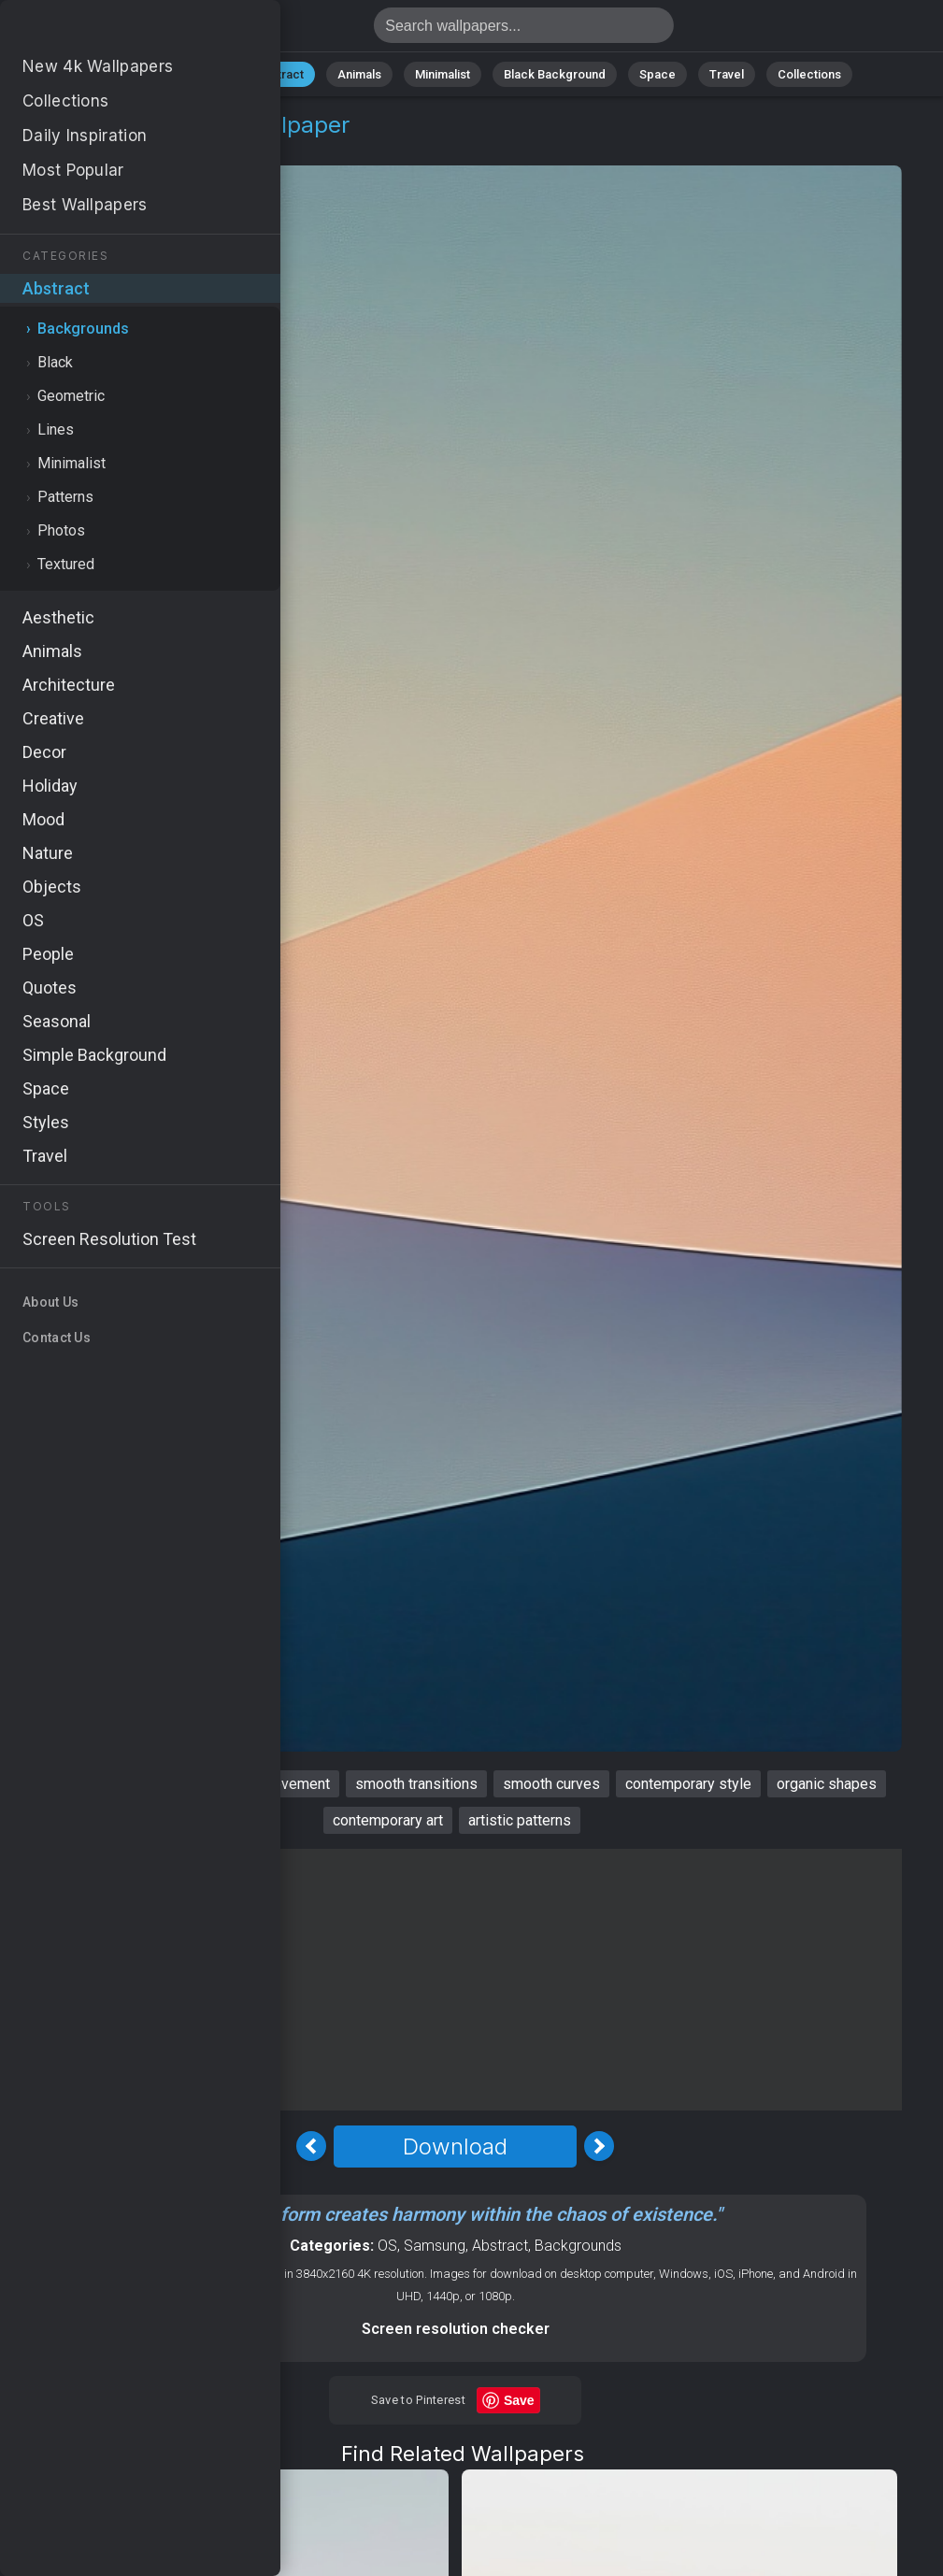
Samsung (434, 2245)
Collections (809, 74)
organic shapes (827, 1784)
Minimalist (442, 74)
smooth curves (551, 1784)
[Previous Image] (311, 2146)
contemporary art (388, 1820)
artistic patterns (519, 1820)
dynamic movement (266, 1784)
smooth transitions (416, 1784)
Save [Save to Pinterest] (519, 2400)
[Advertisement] (455, 1980)
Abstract (279, 74)
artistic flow (139, 1784)
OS (387, 2245)
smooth (51, 1784)
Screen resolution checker (456, 2329)
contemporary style (688, 1784)
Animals (359, 74)
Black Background (555, 74)
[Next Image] (599, 2146)
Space (657, 74)
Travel (726, 74)
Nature (202, 74)
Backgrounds (180, 147)
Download (455, 2146)
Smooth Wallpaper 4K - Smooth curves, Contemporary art (112, 30)
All (143, 74)
